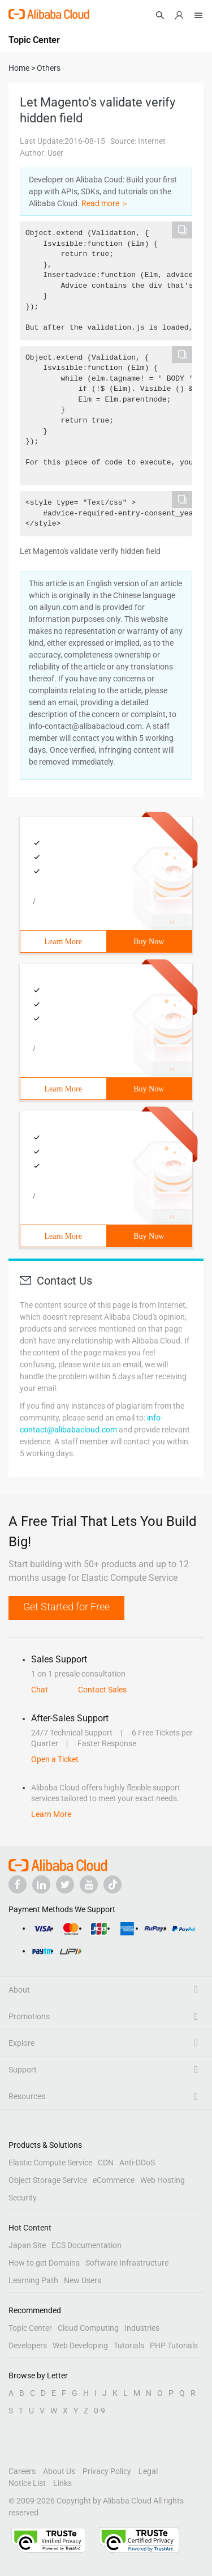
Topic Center (30, 2327)
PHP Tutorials (174, 2345)
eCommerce (114, 2180)
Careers (22, 2471)
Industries (141, 2327)
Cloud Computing (88, 2327)
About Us (59, 2471)
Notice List (27, 2483)
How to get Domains (44, 2262)
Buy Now (148, 941)
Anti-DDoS (137, 2162)
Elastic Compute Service (50, 2162)
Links (62, 2483)
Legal (148, 2471)
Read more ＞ (105, 203)
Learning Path (33, 2280)
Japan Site (27, 2245)
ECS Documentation (86, 2245)
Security (22, 2197)
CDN (106, 2162)
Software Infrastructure (126, 2262)
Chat (39, 1689)
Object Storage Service (47, 2180)
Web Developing (80, 2345)
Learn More (63, 941)
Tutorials (129, 2345)
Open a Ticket (55, 1759)
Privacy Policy (107, 2471)
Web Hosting (162, 2180)
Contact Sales (102, 1689)
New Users (82, 2280)
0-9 (99, 2410)
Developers (27, 2345)
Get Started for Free (66, 1607)
